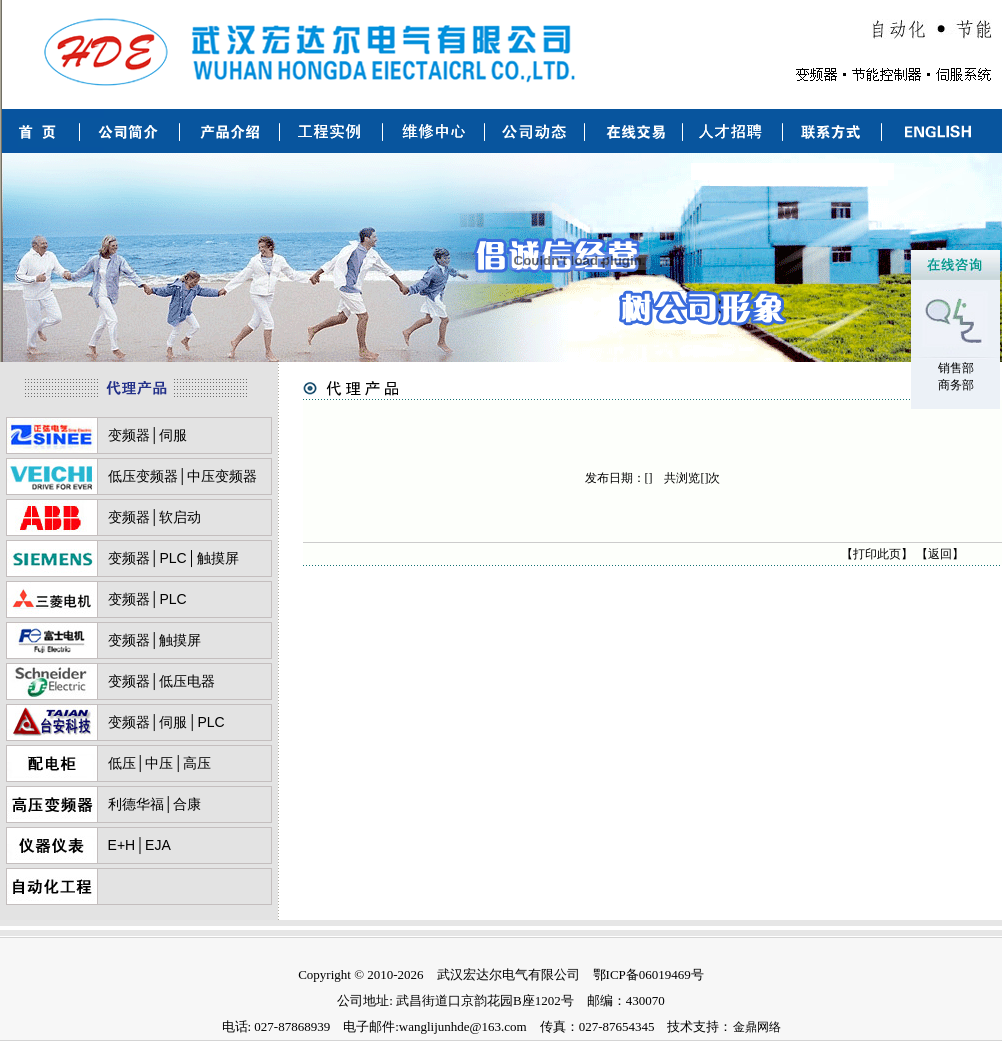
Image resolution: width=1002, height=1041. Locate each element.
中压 (159, 763)
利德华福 (136, 804)
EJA (158, 845)
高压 (197, 763)
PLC (172, 558)
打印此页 (877, 554)
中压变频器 (222, 476)
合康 (187, 804)
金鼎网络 (757, 1027)
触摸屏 (218, 558)
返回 (940, 554)
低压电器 (187, 681)
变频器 (129, 435)
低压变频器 (143, 476)
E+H (122, 845)
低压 (122, 763)
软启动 (180, 517)
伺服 (173, 435)
